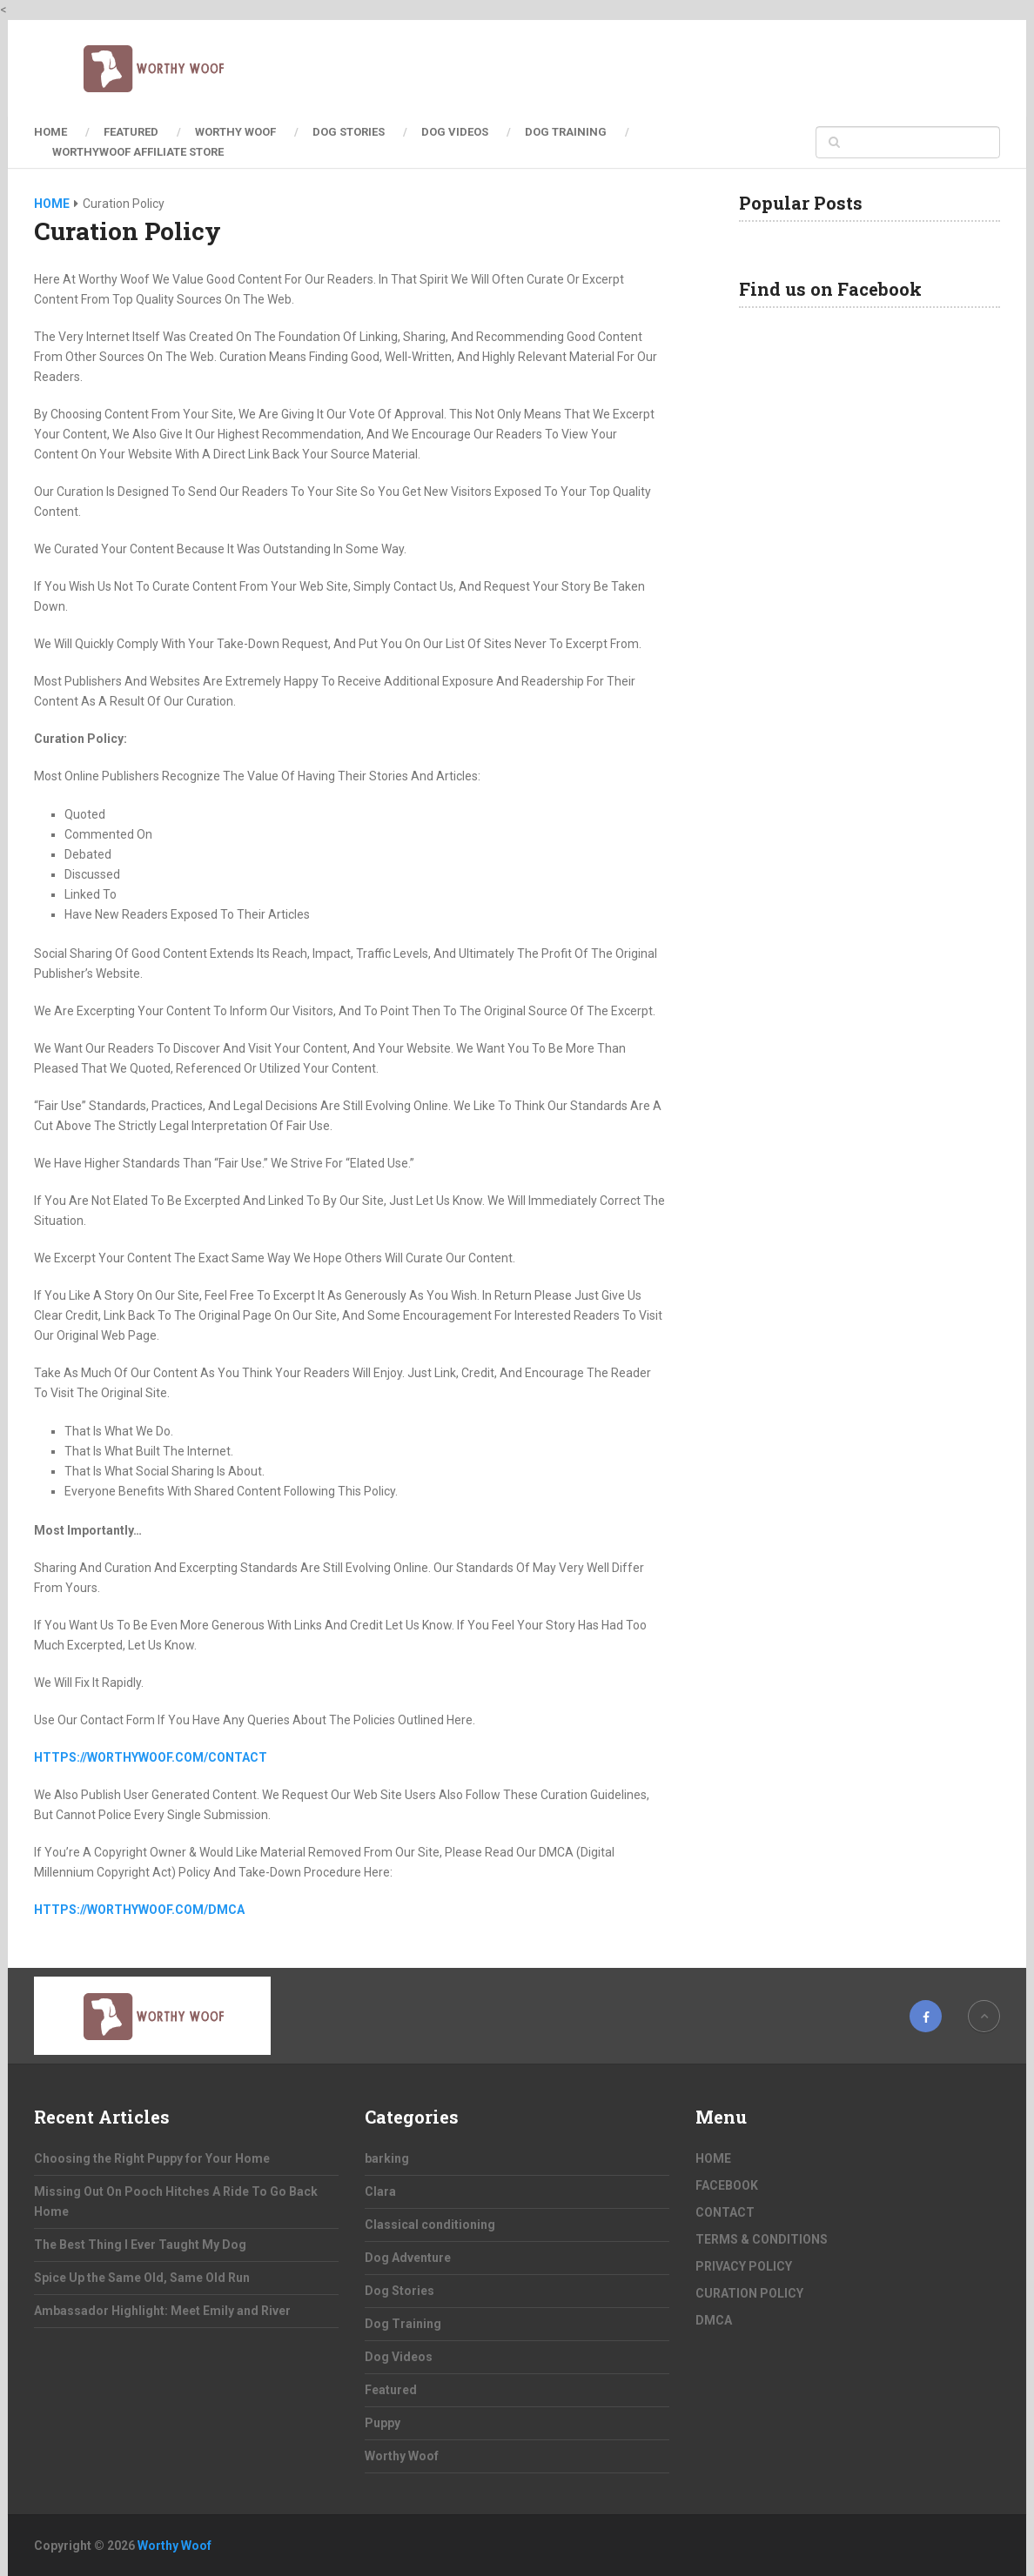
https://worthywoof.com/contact (150, 1757)
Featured (131, 131)
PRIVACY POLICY (743, 2266)
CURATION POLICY (749, 2293)
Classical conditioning (430, 2224)
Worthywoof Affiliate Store (138, 151)
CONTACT (725, 2212)
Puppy (382, 2423)
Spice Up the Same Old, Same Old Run (142, 2278)
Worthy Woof (235, 131)
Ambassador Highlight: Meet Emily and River (162, 2311)
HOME (50, 131)
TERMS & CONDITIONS (761, 2239)
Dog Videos (454, 131)
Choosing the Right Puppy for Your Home (152, 2158)
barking (387, 2158)
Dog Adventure (408, 2258)
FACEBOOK (726, 2185)
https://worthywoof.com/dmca (139, 1910)
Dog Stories (348, 131)
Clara (380, 2191)
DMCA (713, 2320)
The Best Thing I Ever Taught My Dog (140, 2244)
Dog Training (566, 131)
